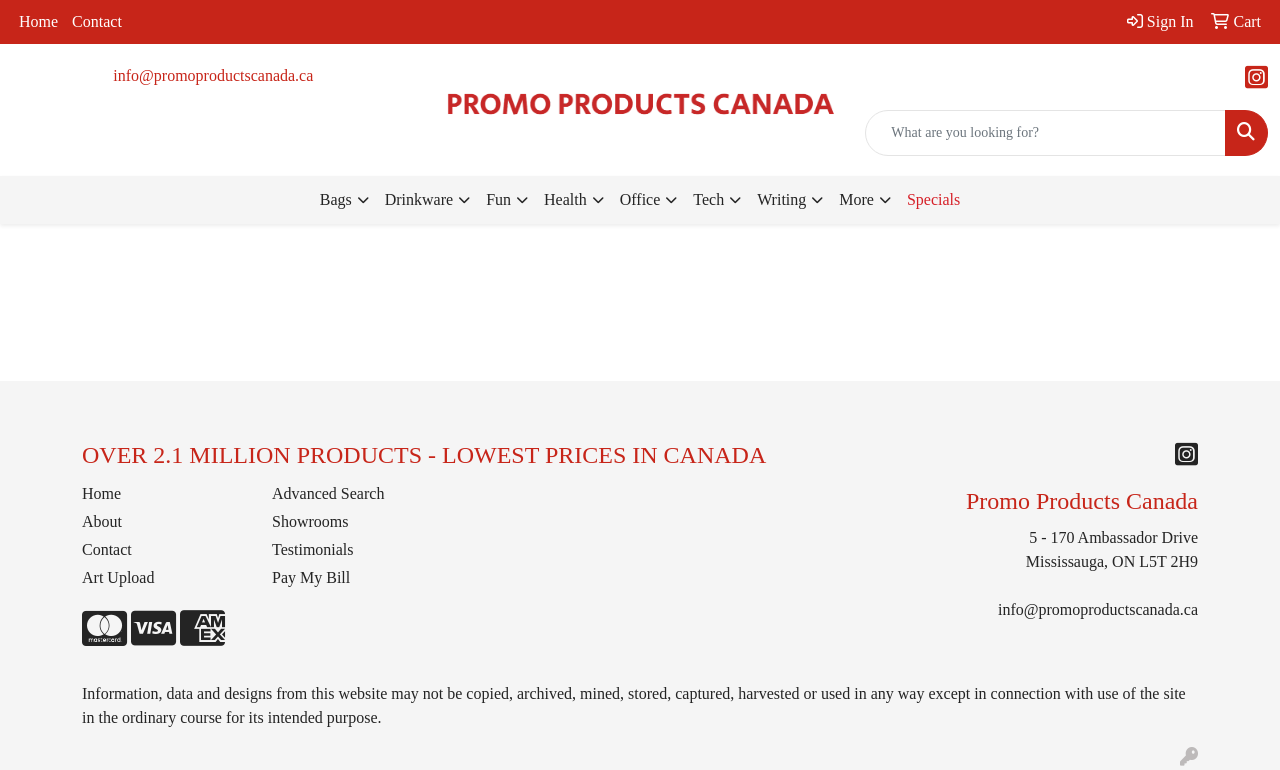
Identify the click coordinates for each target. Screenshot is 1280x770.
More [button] (856, 199)
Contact (97, 21)
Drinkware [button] (419, 199)
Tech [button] (708, 199)
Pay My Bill (311, 577)
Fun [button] (498, 199)
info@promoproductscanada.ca (213, 75)
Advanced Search (328, 493)
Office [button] (640, 199)
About (102, 521)
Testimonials (313, 549)
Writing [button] (781, 199)
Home (38, 21)
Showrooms (310, 521)
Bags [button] (336, 199)
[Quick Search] (1045, 133)
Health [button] (565, 199)
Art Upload (118, 577)
